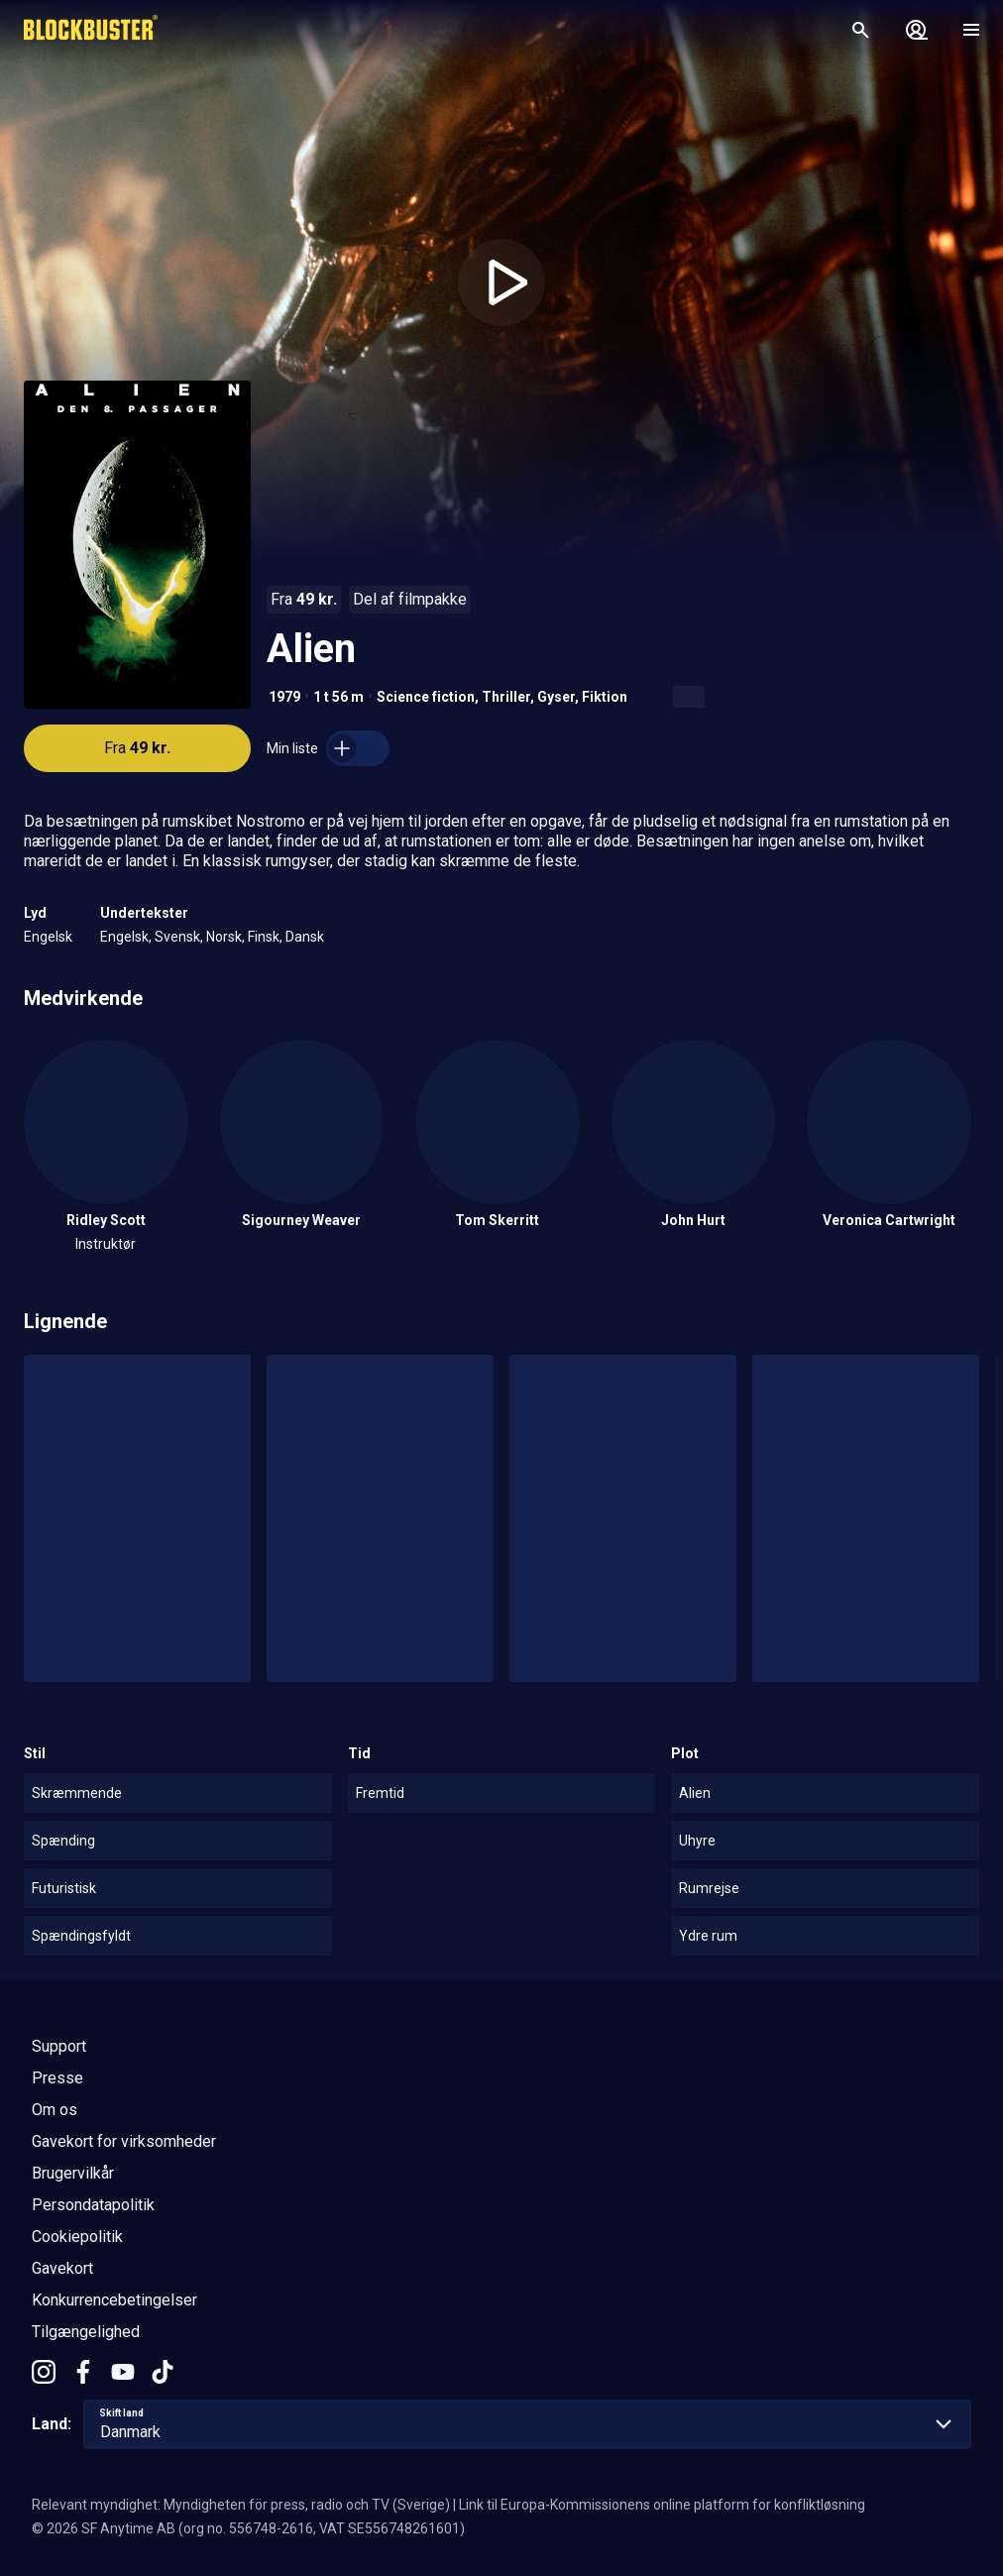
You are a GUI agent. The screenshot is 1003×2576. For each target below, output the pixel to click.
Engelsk (48, 937)
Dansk (304, 937)
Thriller (506, 697)
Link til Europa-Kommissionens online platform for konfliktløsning (662, 2505)
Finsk (263, 937)
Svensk (177, 937)
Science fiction (426, 697)
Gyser (556, 697)
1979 (284, 697)
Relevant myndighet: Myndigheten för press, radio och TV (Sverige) (241, 2505)
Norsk (224, 937)
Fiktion (604, 697)
